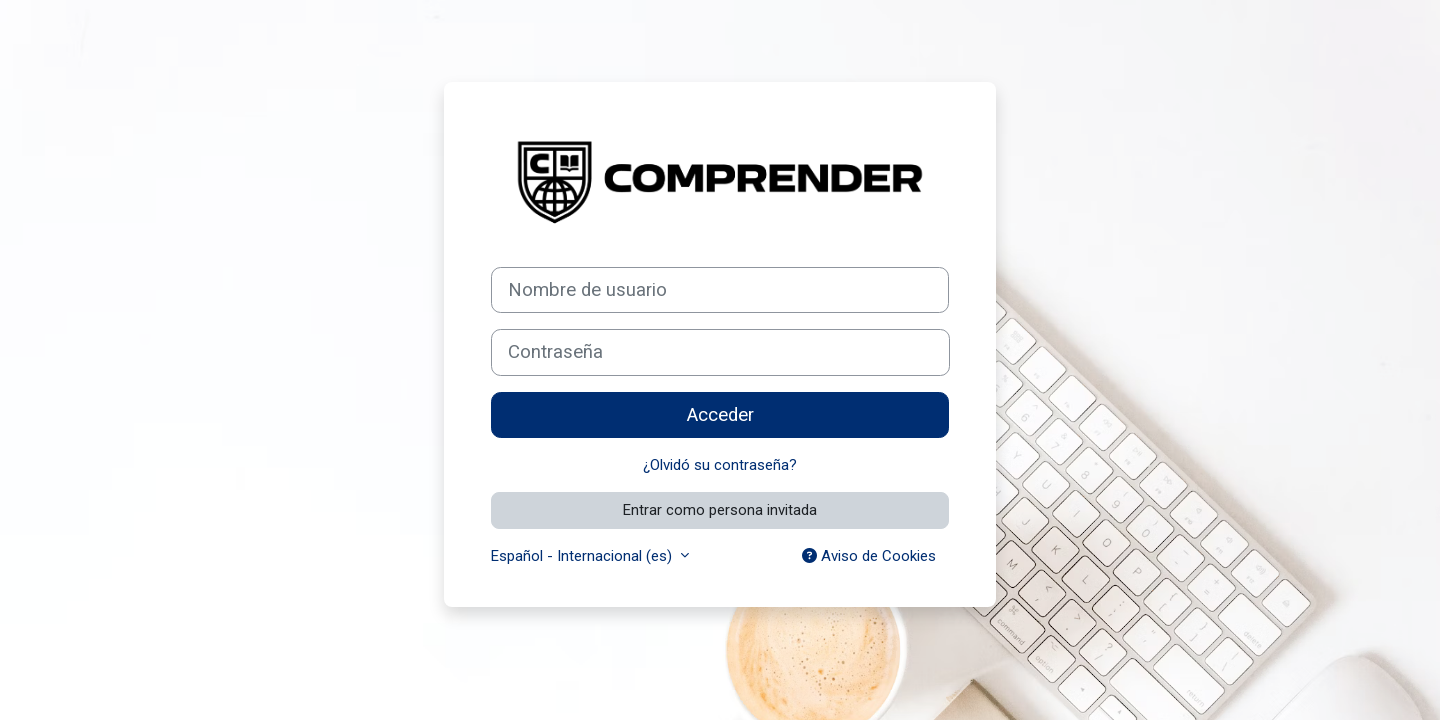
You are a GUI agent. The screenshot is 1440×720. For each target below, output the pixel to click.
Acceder (720, 415)
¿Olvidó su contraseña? (720, 465)
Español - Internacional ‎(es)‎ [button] (583, 556)
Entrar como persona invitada (720, 510)
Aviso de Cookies (869, 556)
